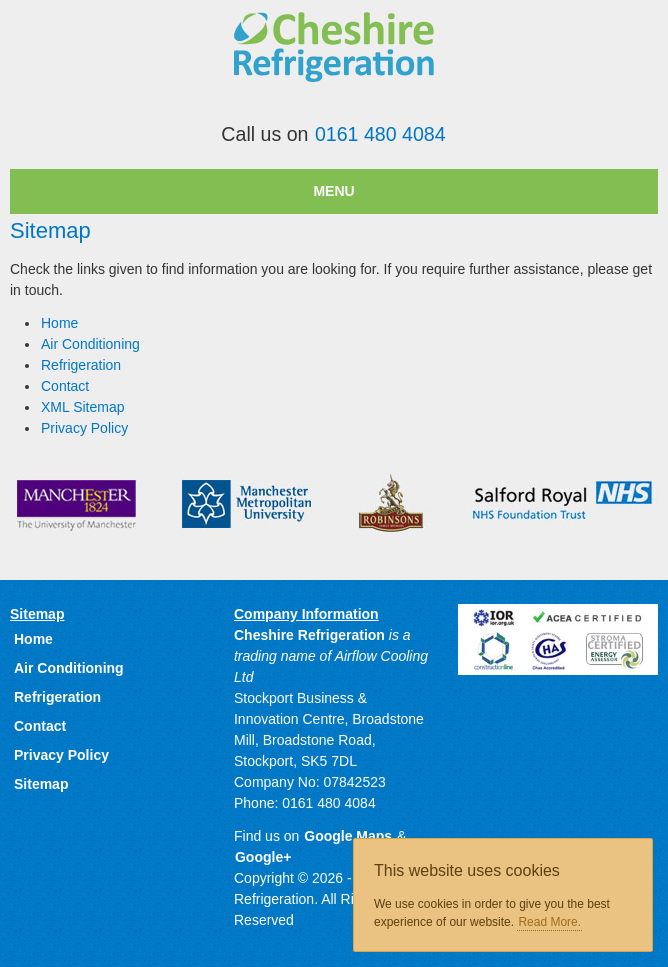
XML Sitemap (83, 407)
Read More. (549, 922)
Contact (65, 386)
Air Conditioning (90, 344)
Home (59, 323)
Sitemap (41, 784)
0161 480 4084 (380, 134)
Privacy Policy (84, 428)
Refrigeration (81, 365)
